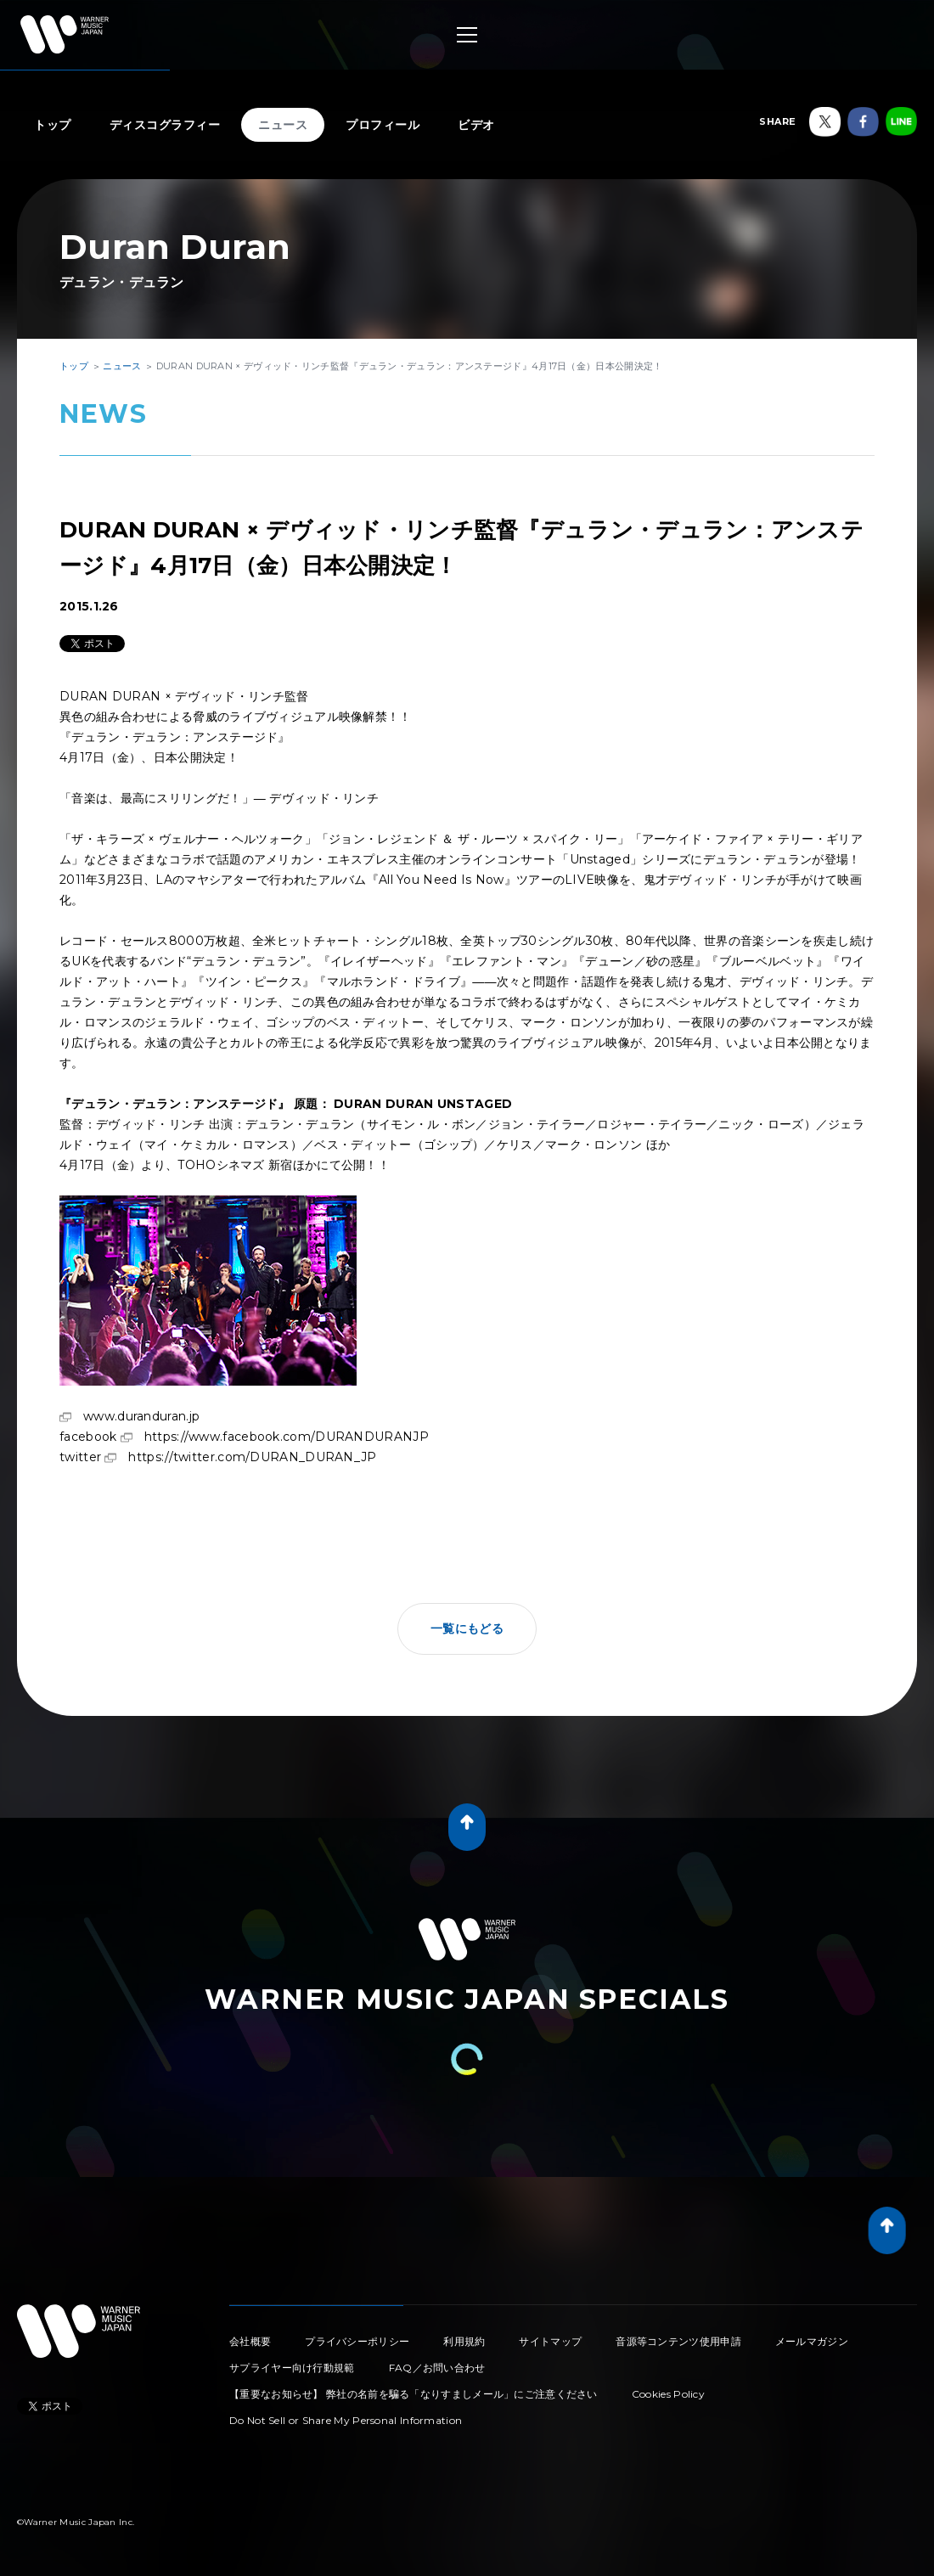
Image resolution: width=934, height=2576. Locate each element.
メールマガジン (811, 2341)
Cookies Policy (668, 2394)
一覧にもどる (467, 1628)
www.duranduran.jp (141, 1416)
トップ (52, 124)
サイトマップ (550, 2341)
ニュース (282, 124)
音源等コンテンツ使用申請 (678, 2341)
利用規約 (464, 2341)
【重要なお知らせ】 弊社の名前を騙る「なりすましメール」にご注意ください (413, 2394)
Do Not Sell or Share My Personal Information (345, 2420)
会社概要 (250, 2341)
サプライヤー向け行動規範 (292, 2367)
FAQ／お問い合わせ (437, 2367)
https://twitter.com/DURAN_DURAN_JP (252, 1457)
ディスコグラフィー (165, 124)
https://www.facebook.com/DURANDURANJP (286, 1436)
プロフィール (382, 124)
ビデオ (476, 124)
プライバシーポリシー (357, 2341)
